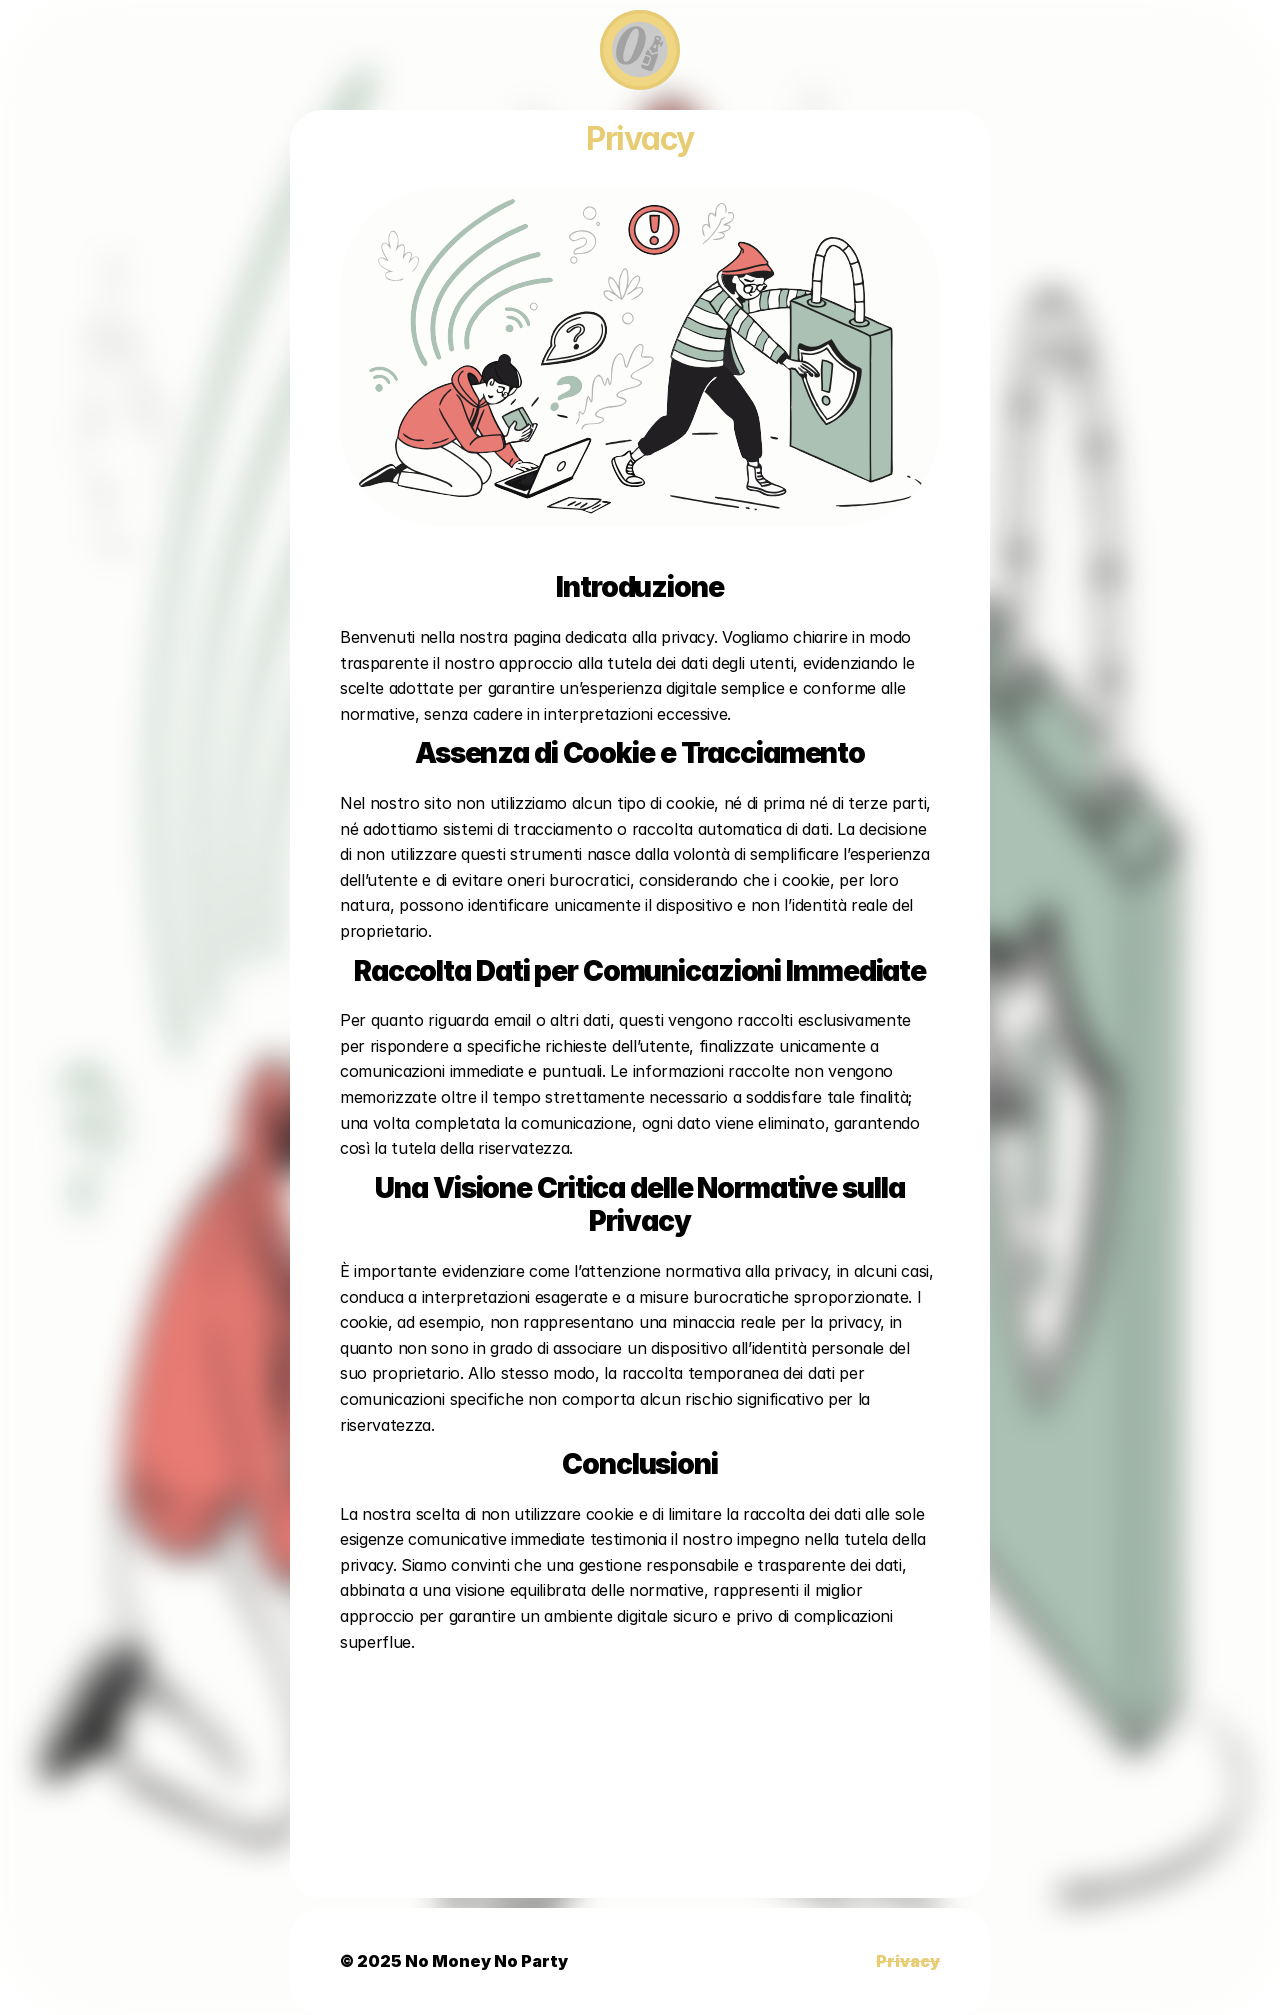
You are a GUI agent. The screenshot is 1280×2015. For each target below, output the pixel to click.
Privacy (908, 1961)
